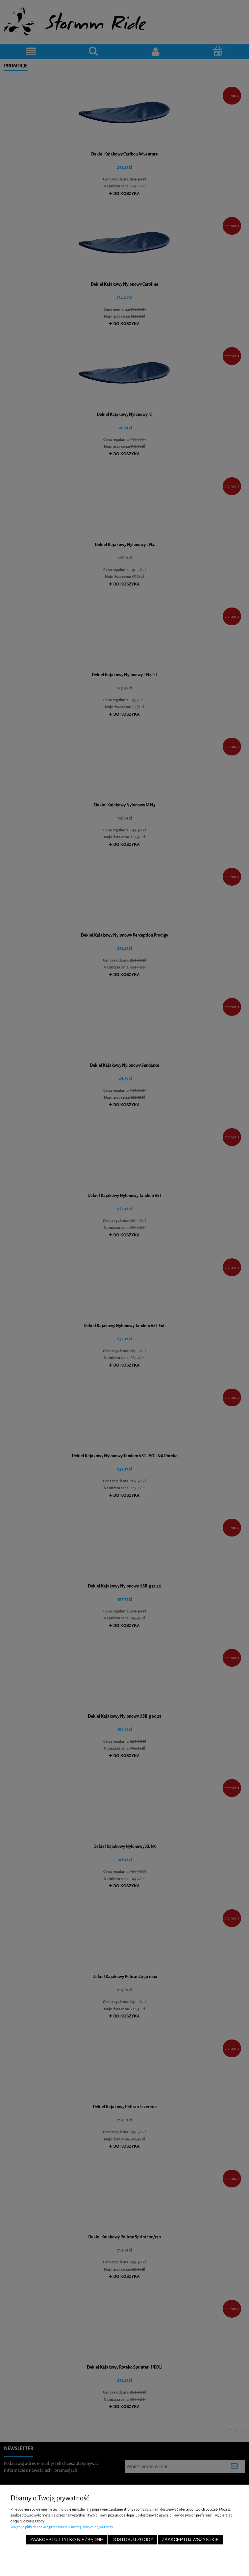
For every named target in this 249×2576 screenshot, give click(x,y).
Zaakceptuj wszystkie (190, 2539)
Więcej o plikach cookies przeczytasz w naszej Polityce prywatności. (62, 2527)
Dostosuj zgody (133, 2539)
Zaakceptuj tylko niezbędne (66, 2539)
